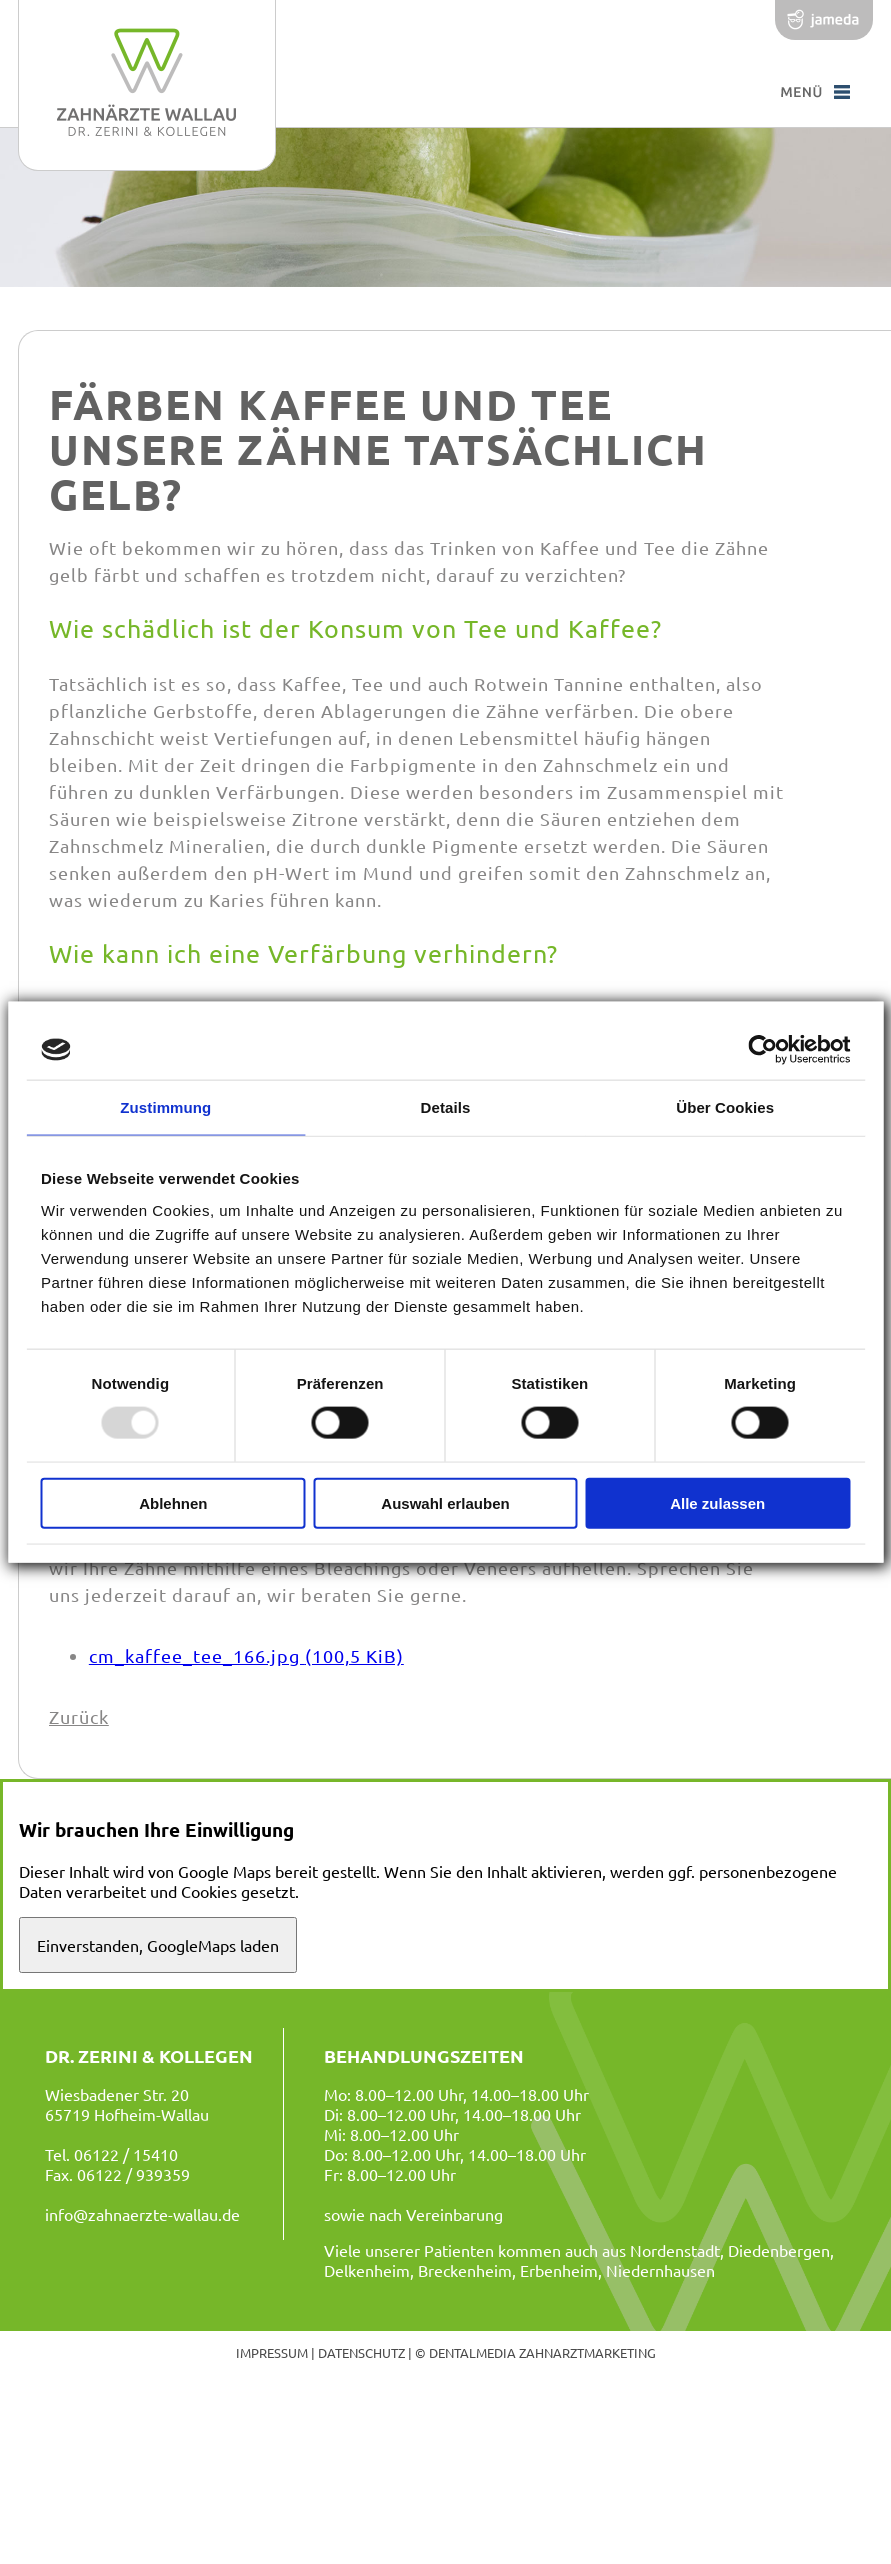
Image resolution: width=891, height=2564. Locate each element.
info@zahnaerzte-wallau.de (142, 2214)
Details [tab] (446, 1107)
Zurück (79, 1716)
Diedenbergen (779, 2250)
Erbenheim (559, 2270)
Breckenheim (465, 2270)
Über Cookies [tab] (725, 1107)
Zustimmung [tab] (165, 1107)
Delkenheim (367, 2270)
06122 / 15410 (126, 2154)
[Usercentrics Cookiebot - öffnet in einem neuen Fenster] (762, 1050)
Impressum (272, 2352)
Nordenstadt (675, 2250)
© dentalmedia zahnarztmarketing (535, 2352)
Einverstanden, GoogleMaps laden (158, 1945)
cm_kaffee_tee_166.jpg (246, 1655)
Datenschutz (361, 2352)
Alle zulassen (717, 1502)
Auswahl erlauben (445, 1502)
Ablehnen (173, 1502)
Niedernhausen (660, 2270)
